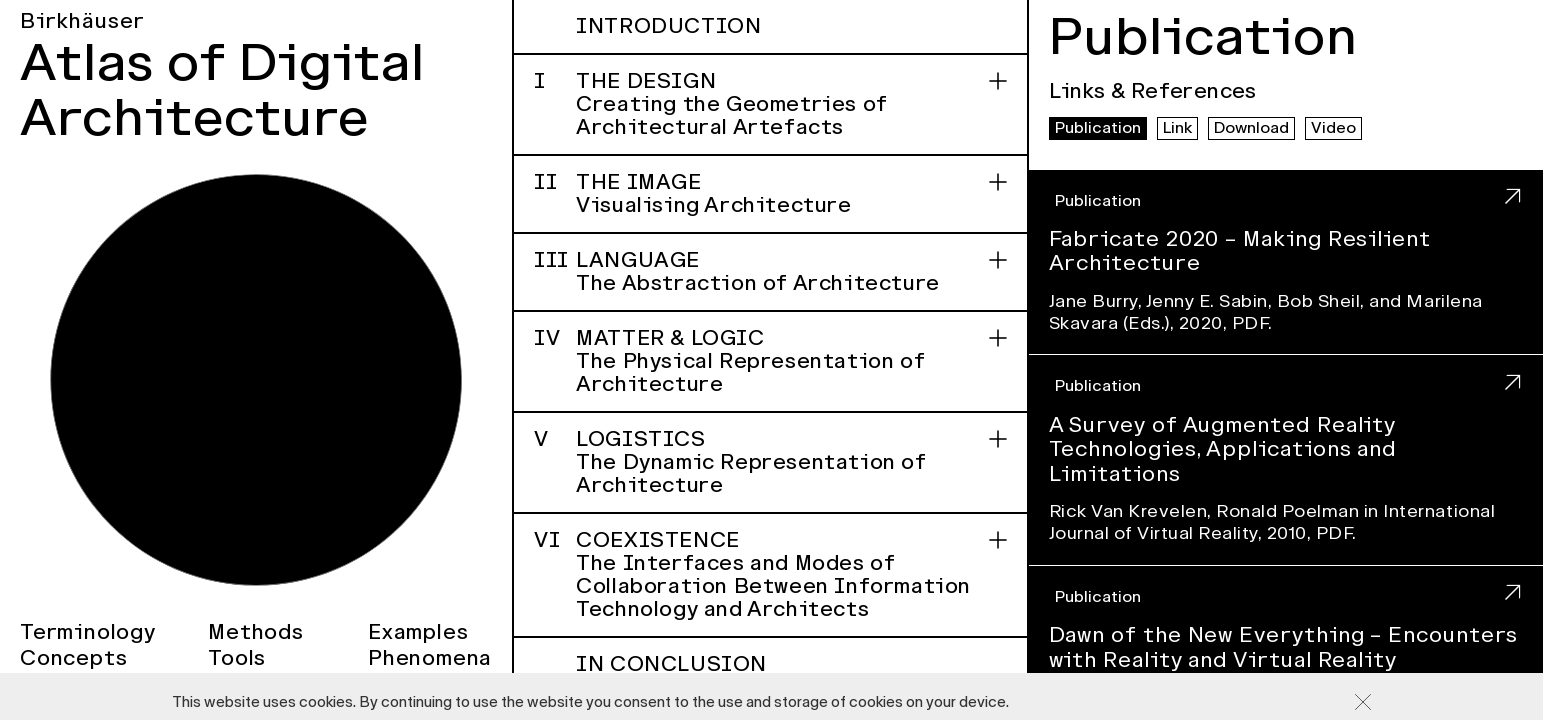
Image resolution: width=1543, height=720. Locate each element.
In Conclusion (791, 675)
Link (1177, 128)
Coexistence (770, 574)
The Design (770, 104)
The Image (770, 193)
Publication (1098, 128)
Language (770, 271)
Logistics (770, 462)
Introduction (668, 26)
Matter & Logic (770, 361)
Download (1251, 128)
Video (1333, 128)
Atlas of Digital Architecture (222, 90)
